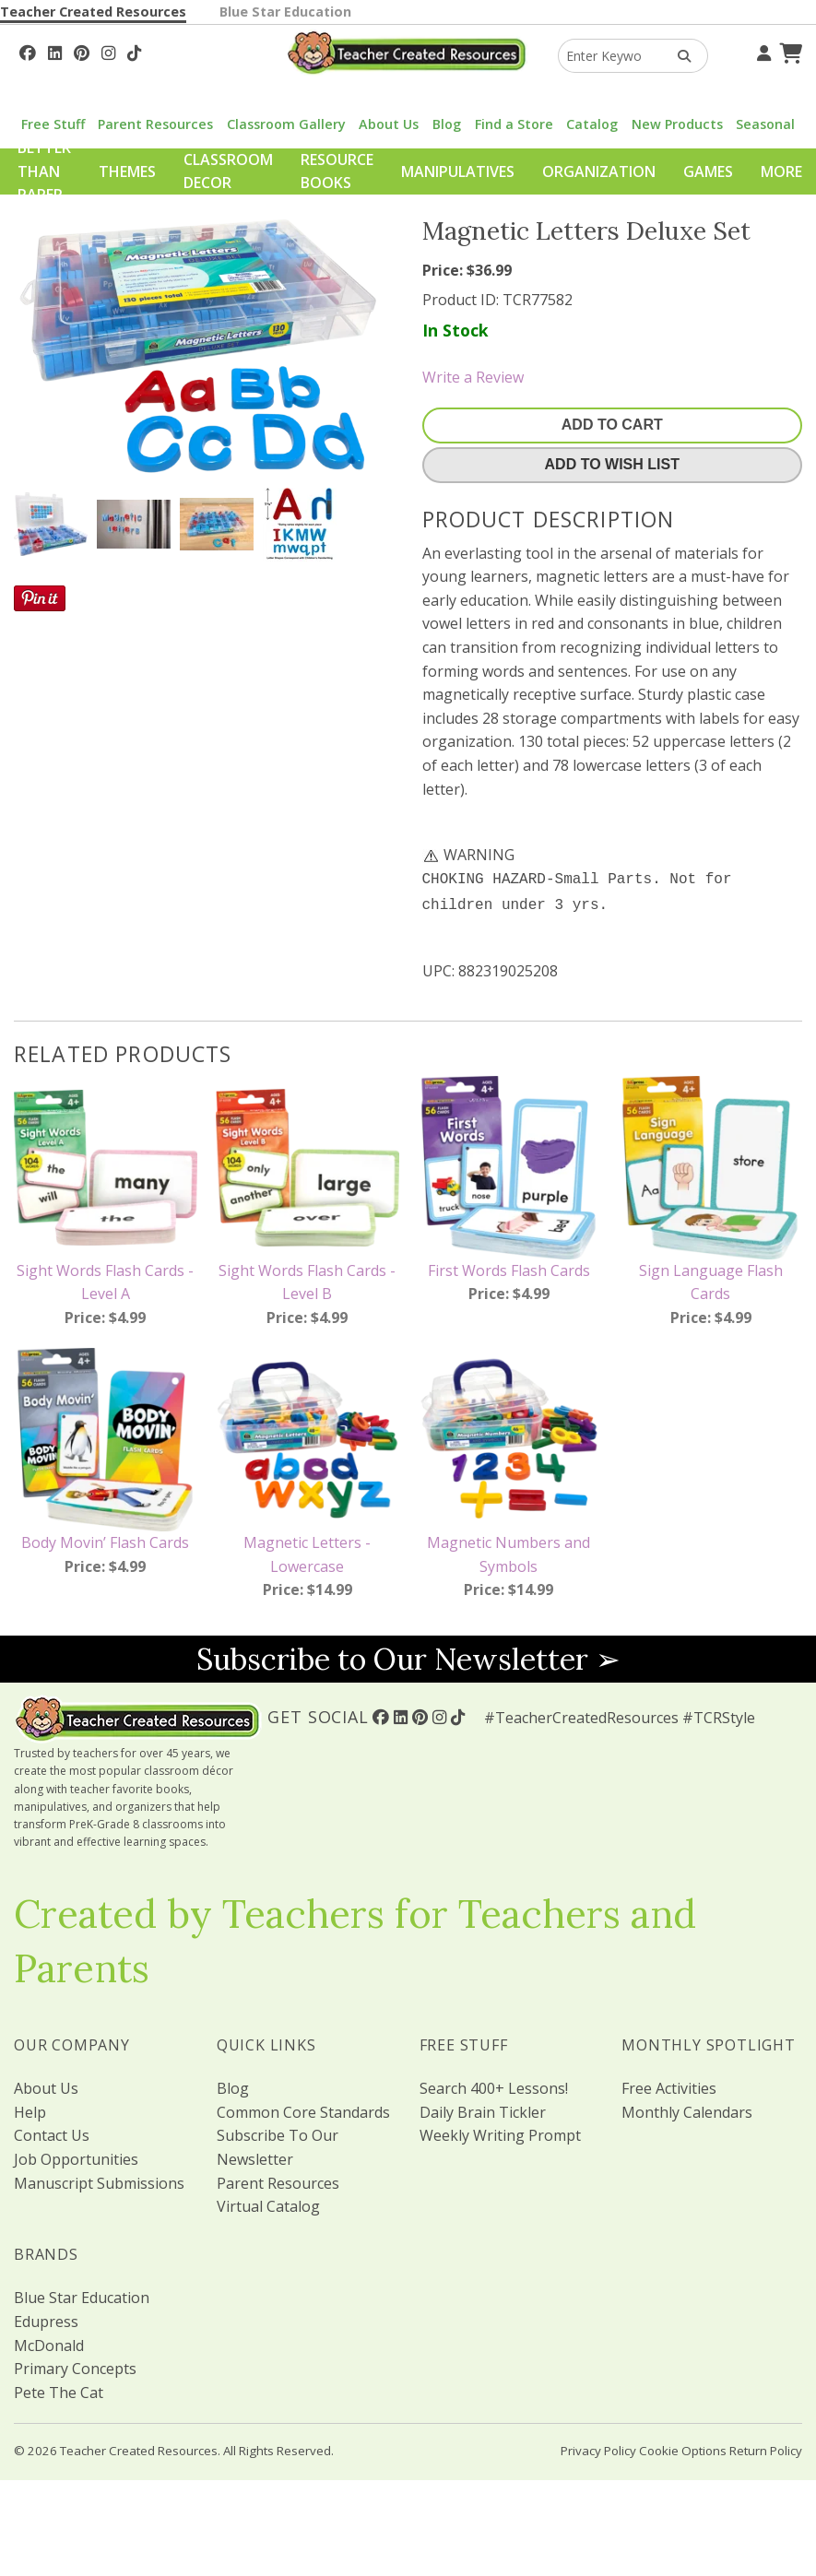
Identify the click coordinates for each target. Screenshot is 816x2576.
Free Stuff (53, 124)
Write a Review (473, 377)
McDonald (49, 2342)
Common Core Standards (303, 2108)
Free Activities (668, 2084)
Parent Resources (155, 124)
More (781, 171)
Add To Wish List (612, 464)
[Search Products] (678, 56)
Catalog (592, 124)
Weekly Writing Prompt (500, 2131)
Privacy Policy (598, 2447)
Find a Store (514, 124)
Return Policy (765, 2447)
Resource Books (337, 171)
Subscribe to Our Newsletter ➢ (408, 1655)
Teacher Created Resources (93, 11)
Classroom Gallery (286, 124)
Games (708, 171)
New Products (677, 124)
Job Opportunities (76, 2155)
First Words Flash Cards (509, 1267)
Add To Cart (612, 424)
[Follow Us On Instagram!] (108, 51)
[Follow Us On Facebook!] (27, 51)
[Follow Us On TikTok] (134, 51)
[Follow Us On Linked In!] (55, 51)
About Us (389, 124)
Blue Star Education (285, 11)
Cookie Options (683, 2447)
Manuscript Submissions (99, 2179)
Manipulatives (457, 171)
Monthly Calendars (686, 2108)
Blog (446, 124)
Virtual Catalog (268, 2202)
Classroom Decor (228, 171)
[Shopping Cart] (788, 51)
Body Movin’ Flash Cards (105, 1539)
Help (30, 2108)
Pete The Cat (58, 2389)
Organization (599, 171)
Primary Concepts (75, 2365)
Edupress (46, 2318)
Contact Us (51, 2131)
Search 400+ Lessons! (494, 2084)
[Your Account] (761, 51)
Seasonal (765, 124)
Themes (127, 171)
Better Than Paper (44, 171)
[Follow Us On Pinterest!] (81, 51)
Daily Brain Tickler (483, 2108)
